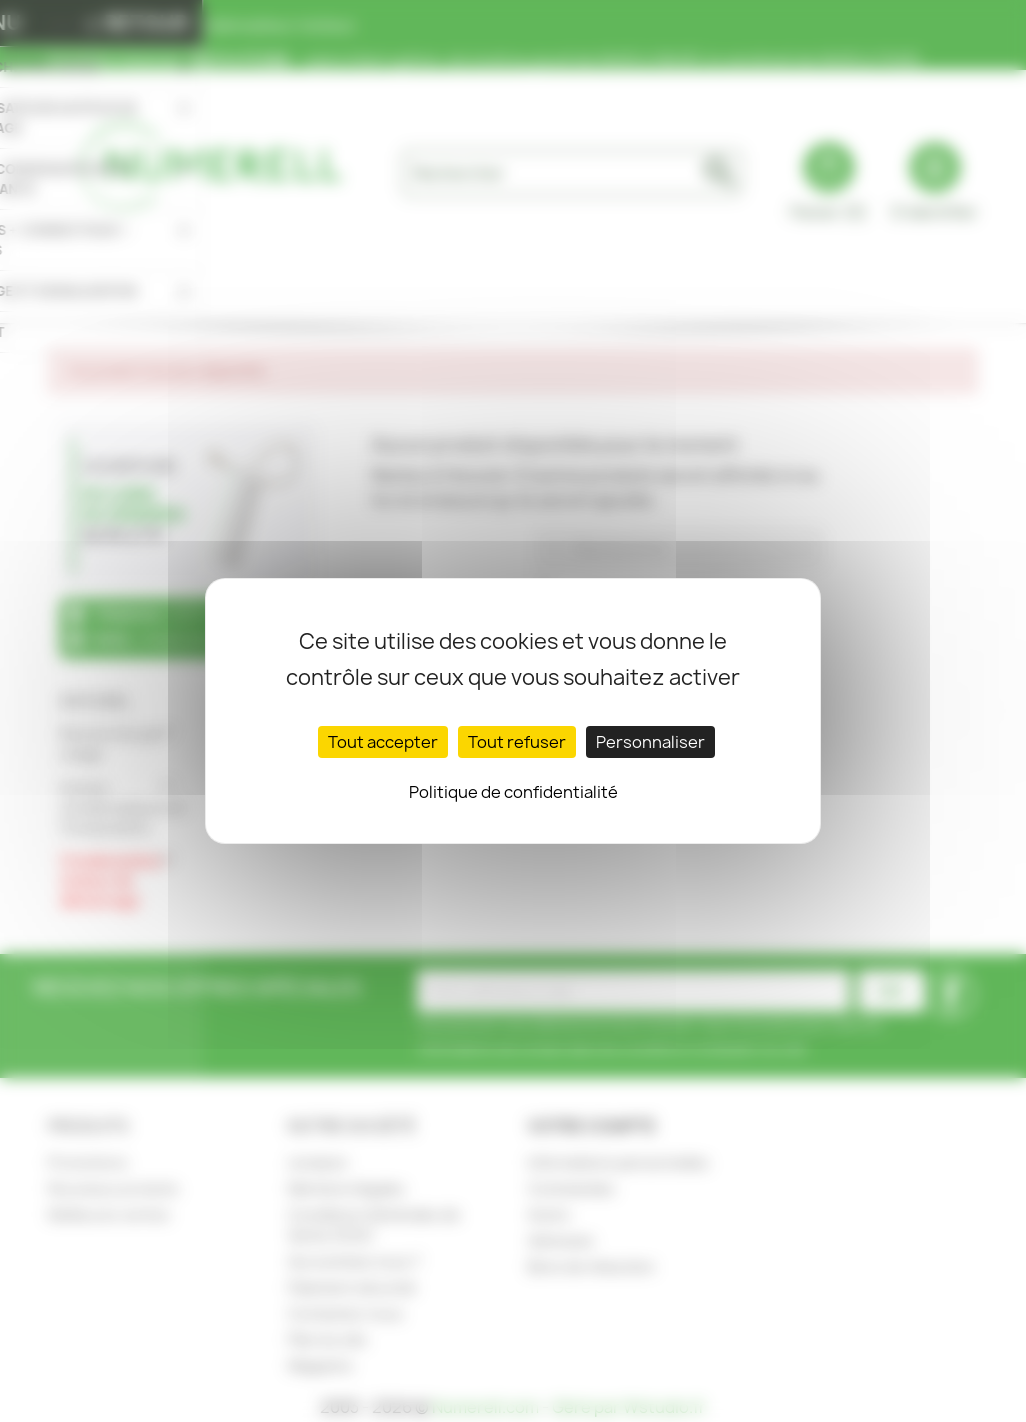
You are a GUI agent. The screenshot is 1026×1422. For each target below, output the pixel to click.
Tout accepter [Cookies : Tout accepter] (383, 742)
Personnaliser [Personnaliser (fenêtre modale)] (650, 742)
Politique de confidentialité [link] (513, 792)
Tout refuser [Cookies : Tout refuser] (517, 742)
